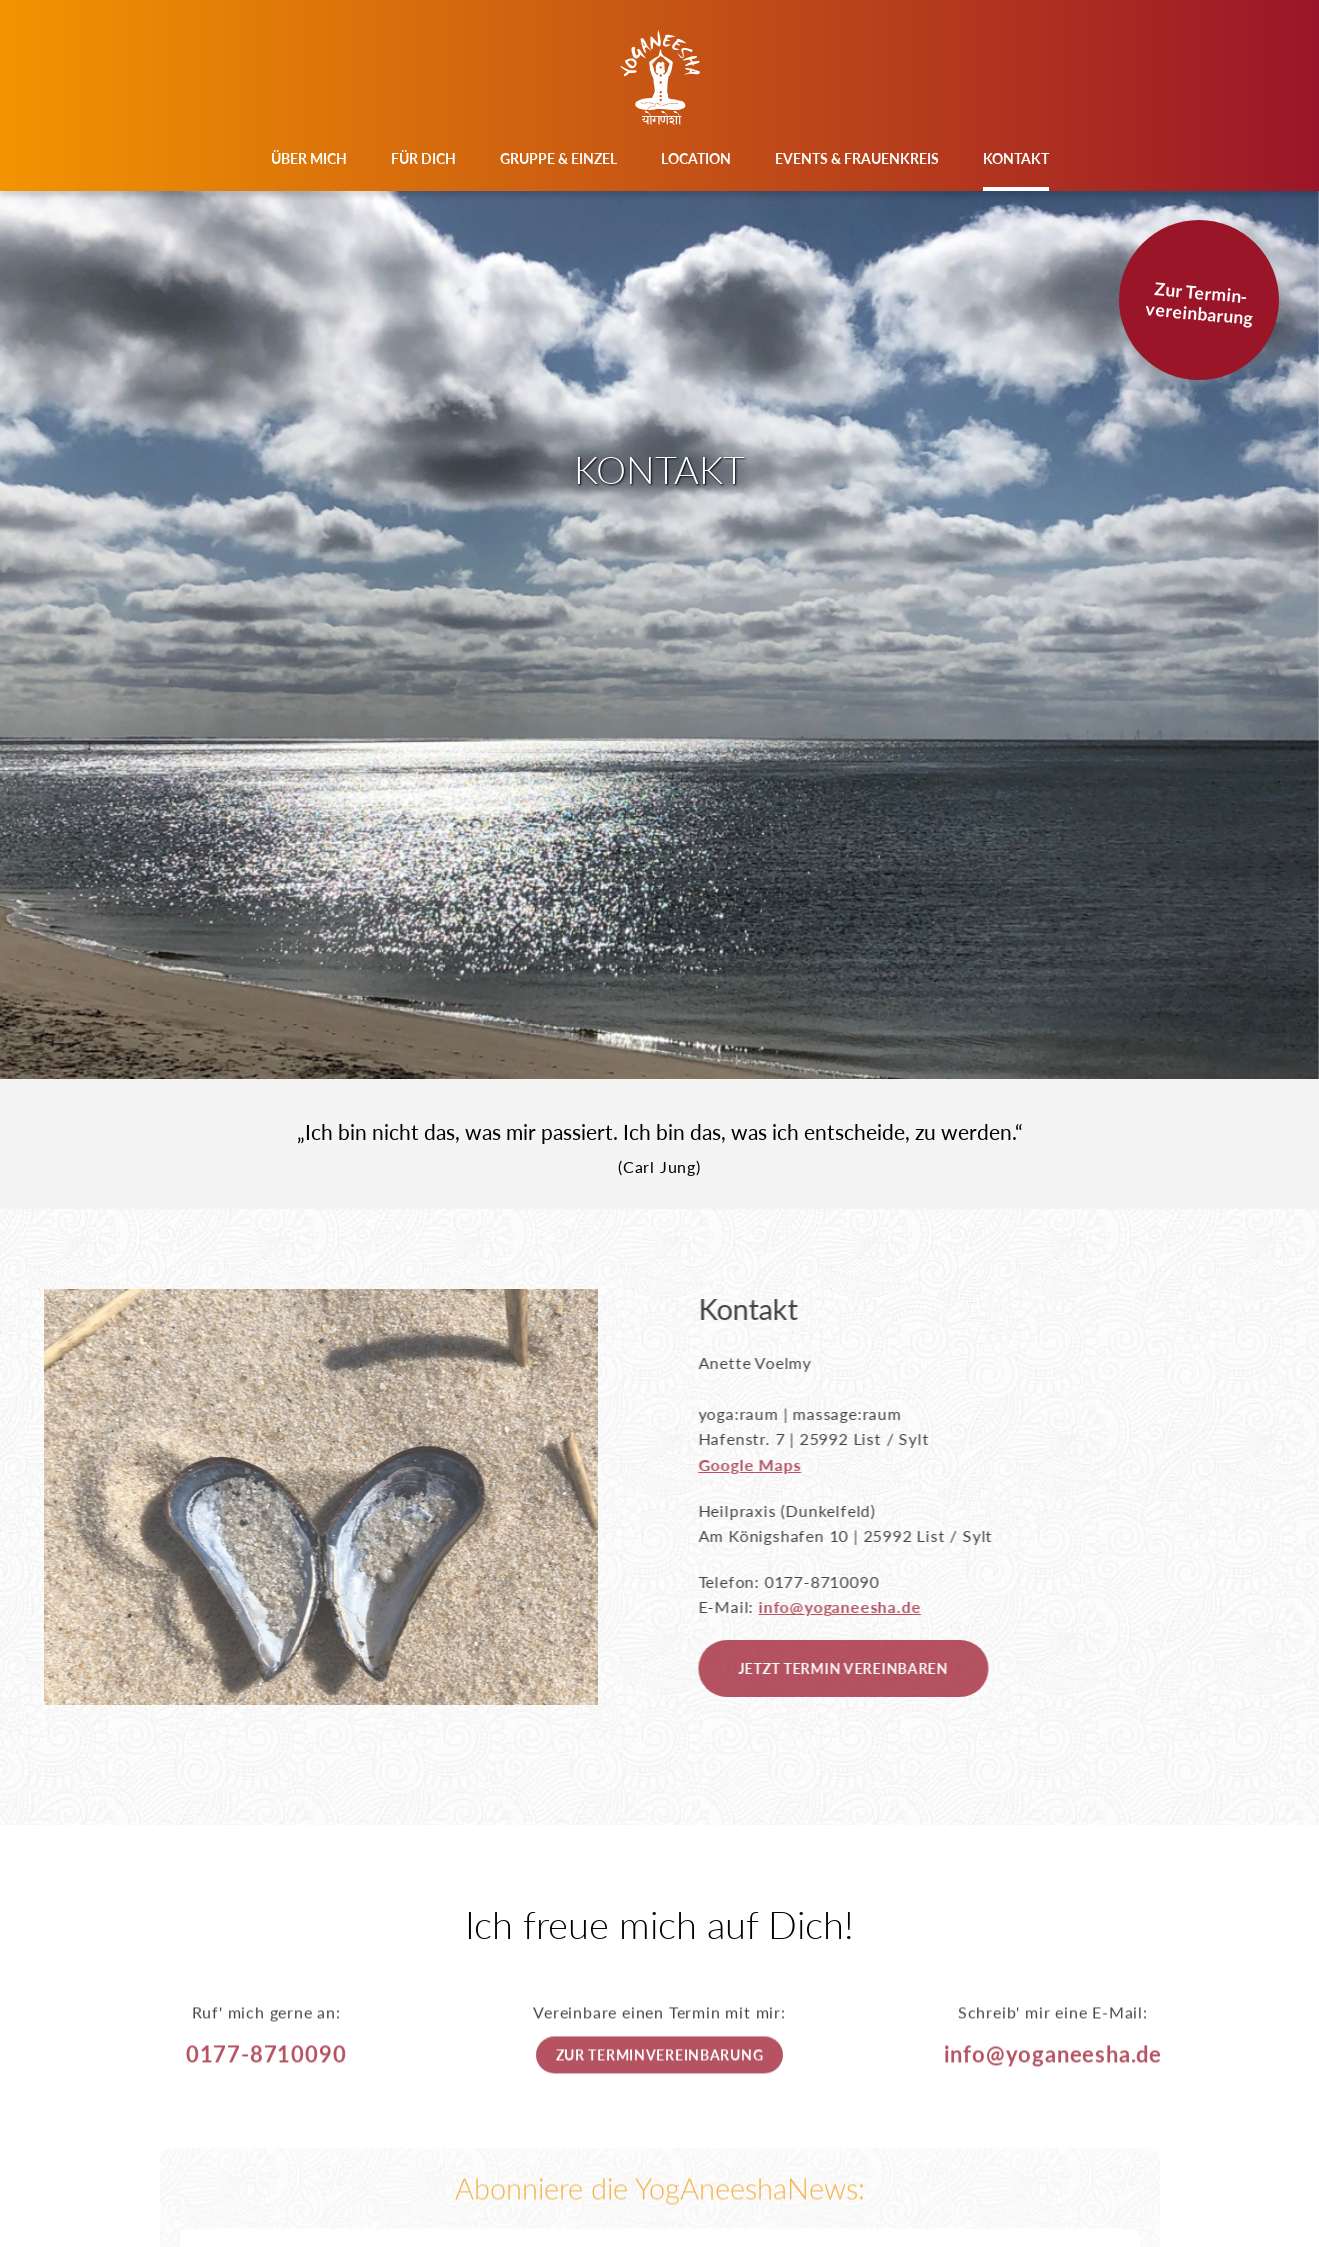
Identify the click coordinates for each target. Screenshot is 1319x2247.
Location (696, 158)
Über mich (309, 158)
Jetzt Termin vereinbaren (875, 1668)
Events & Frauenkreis (857, 158)
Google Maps (781, 1464)
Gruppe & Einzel (558, 158)
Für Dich (423, 158)
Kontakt (1016, 158)
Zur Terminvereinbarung (660, 2086)
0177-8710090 (266, 2085)
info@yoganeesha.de (872, 1606)
